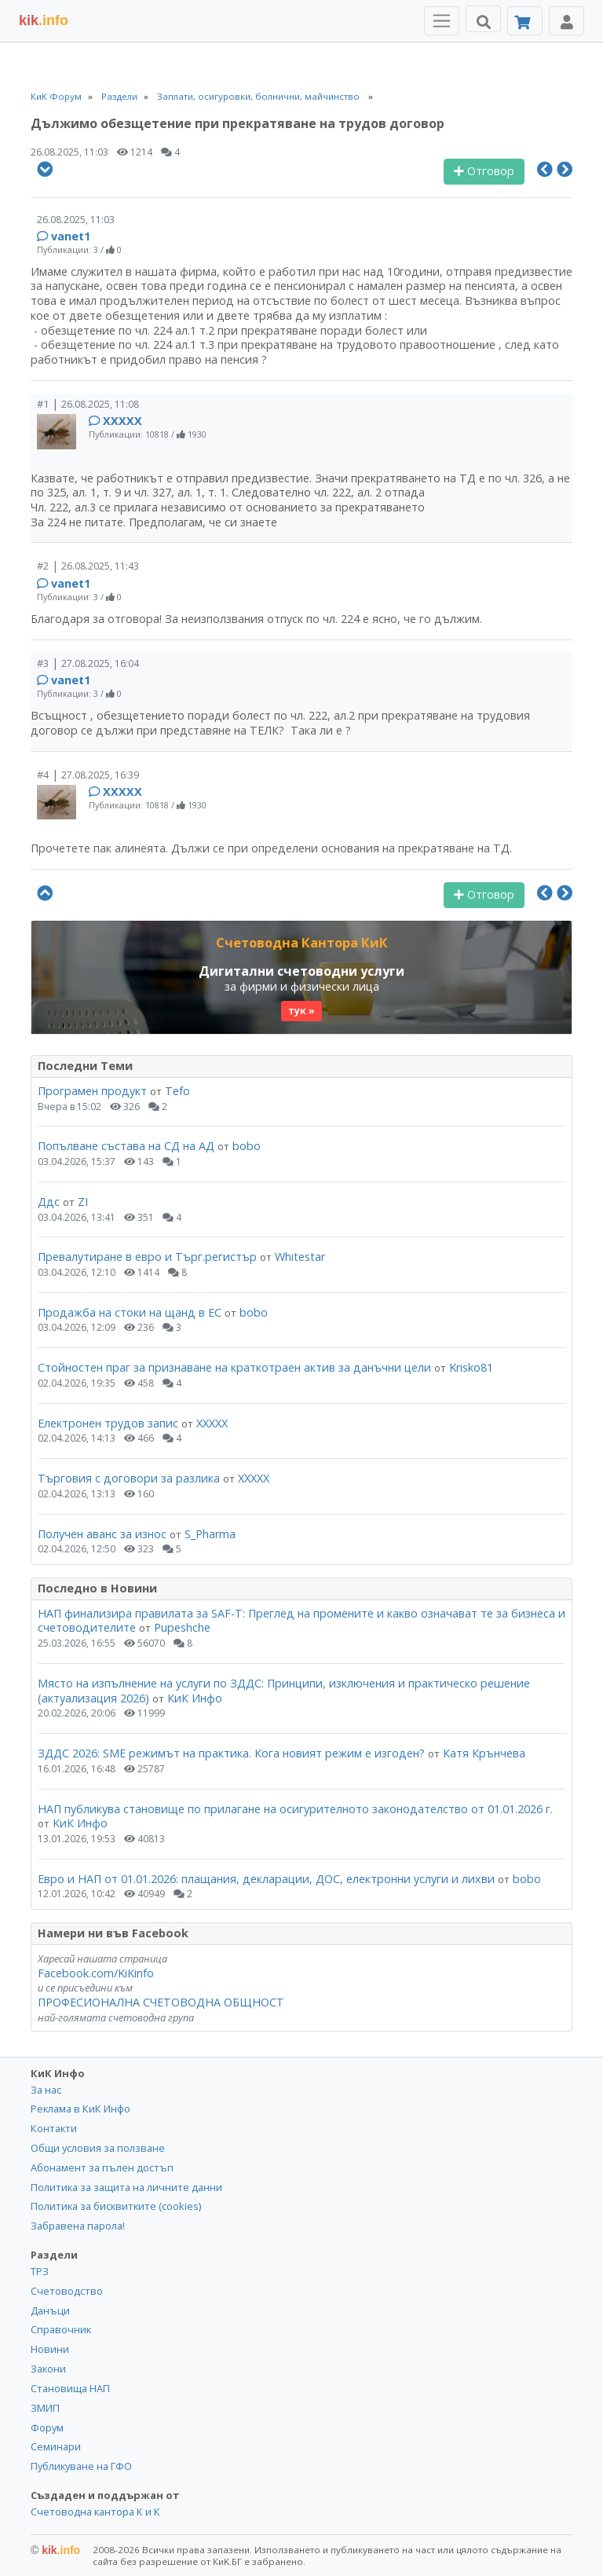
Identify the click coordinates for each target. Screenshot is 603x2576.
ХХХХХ (122, 420)
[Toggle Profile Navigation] (566, 20)
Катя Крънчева (484, 1753)
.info (43, 20)
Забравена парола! (78, 2226)
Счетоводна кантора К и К (95, 2512)
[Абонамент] (525, 20)
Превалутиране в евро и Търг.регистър (147, 1256)
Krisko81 (471, 1367)
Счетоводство (67, 2291)
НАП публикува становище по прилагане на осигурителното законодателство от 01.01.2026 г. (295, 1808)
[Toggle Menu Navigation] (441, 20)
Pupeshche (182, 1627)
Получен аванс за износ (104, 1533)
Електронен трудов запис (108, 1423)
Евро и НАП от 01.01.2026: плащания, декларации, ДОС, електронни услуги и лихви (266, 1878)
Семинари (56, 2446)
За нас (46, 2090)
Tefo (177, 1090)
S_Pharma (210, 1533)
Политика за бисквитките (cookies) (116, 2206)
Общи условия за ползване (98, 2148)
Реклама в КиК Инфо (80, 2108)
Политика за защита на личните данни (126, 2187)
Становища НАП (70, 2388)
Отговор (484, 170)
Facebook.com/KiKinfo (96, 1973)
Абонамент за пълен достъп (102, 2167)
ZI (83, 1201)
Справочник (61, 2329)
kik (55, 2550)
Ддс (49, 1201)
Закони (48, 2369)
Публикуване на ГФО (81, 2466)
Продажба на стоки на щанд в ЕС (129, 1312)
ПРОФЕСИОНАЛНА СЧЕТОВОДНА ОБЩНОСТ (161, 2002)
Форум (47, 2427)
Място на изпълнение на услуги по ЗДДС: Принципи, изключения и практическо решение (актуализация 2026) (284, 1691)
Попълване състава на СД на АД (126, 1145)
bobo (246, 1145)
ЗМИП (45, 2408)
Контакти (54, 2128)
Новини (50, 2349)
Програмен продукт (92, 1090)
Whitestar (300, 1256)
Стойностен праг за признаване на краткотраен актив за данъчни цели (234, 1367)
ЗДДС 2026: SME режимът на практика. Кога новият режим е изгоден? (231, 1753)
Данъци (50, 2310)
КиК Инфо (194, 1698)
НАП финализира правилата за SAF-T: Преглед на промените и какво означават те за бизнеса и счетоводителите (301, 1621)
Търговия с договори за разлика (130, 1478)
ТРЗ (40, 2271)
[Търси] (483, 18)
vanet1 (70, 236)
